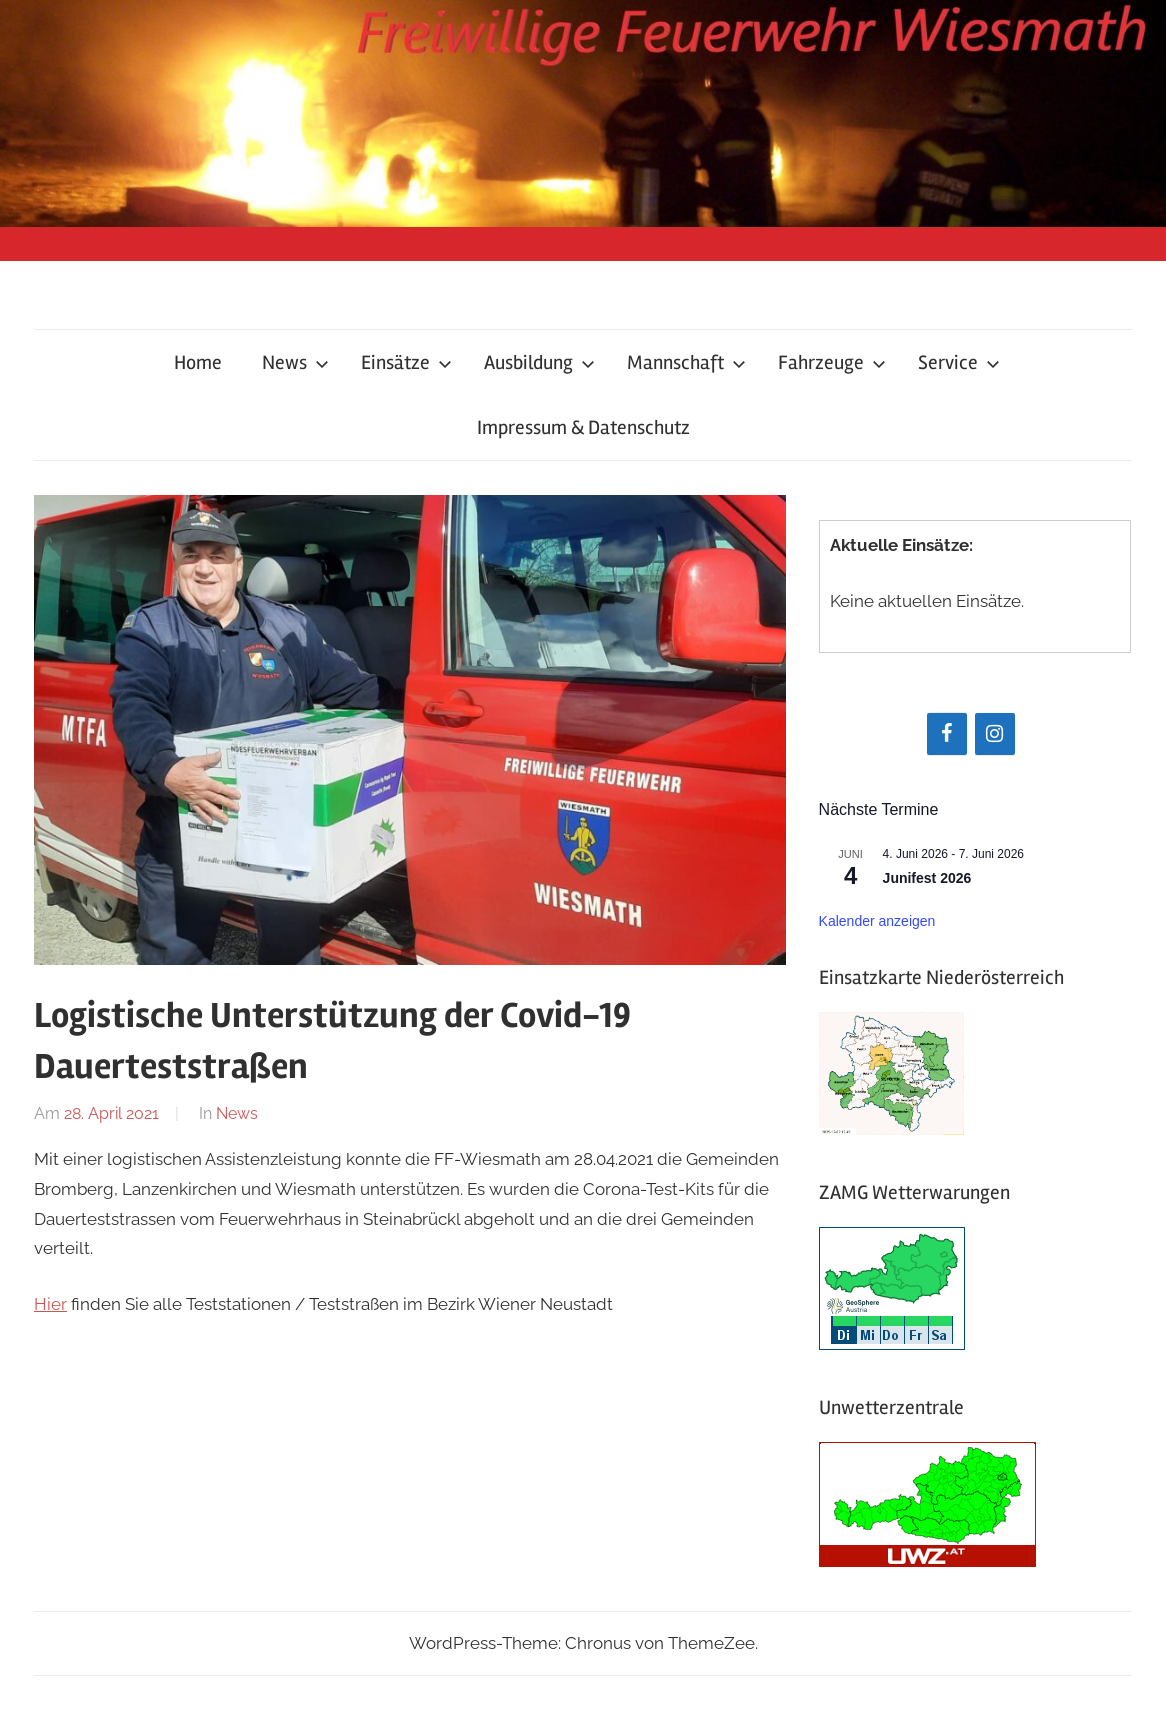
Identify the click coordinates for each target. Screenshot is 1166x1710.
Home (198, 362)
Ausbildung (539, 362)
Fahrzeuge (832, 362)
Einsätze (406, 362)
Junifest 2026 (927, 878)
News (295, 362)
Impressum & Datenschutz (583, 427)
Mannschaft (686, 362)
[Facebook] (947, 734)
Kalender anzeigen (877, 921)
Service (959, 362)
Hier (50, 1304)
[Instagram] (995, 734)
